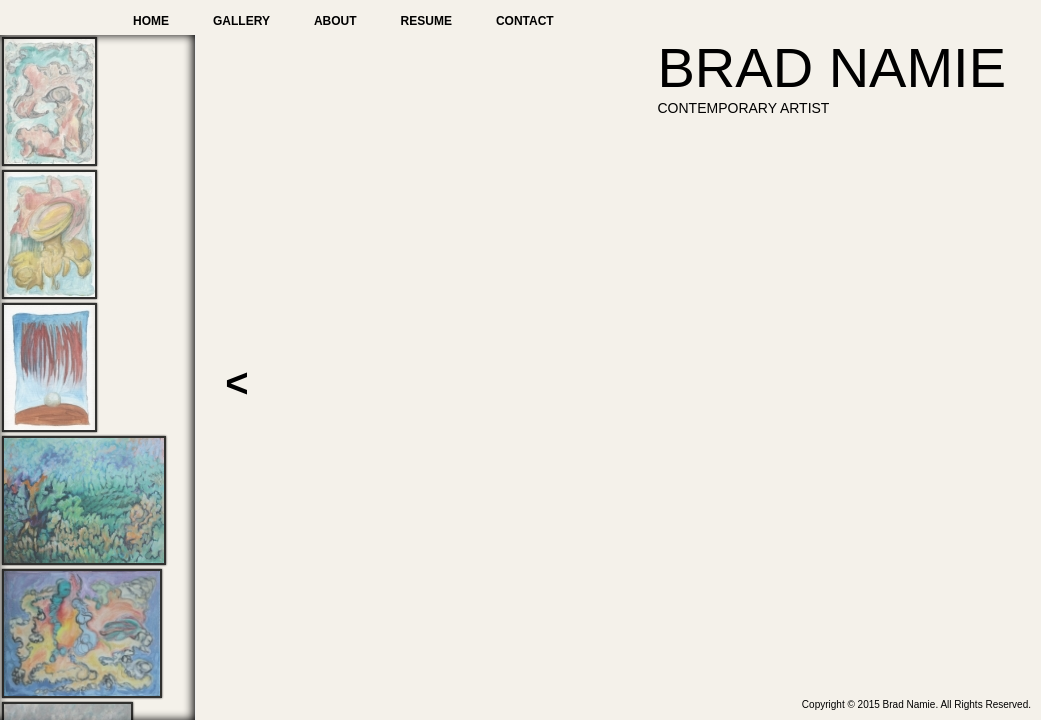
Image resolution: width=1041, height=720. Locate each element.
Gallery (241, 21)
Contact (525, 21)
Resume (426, 21)
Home (151, 21)
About (335, 21)
